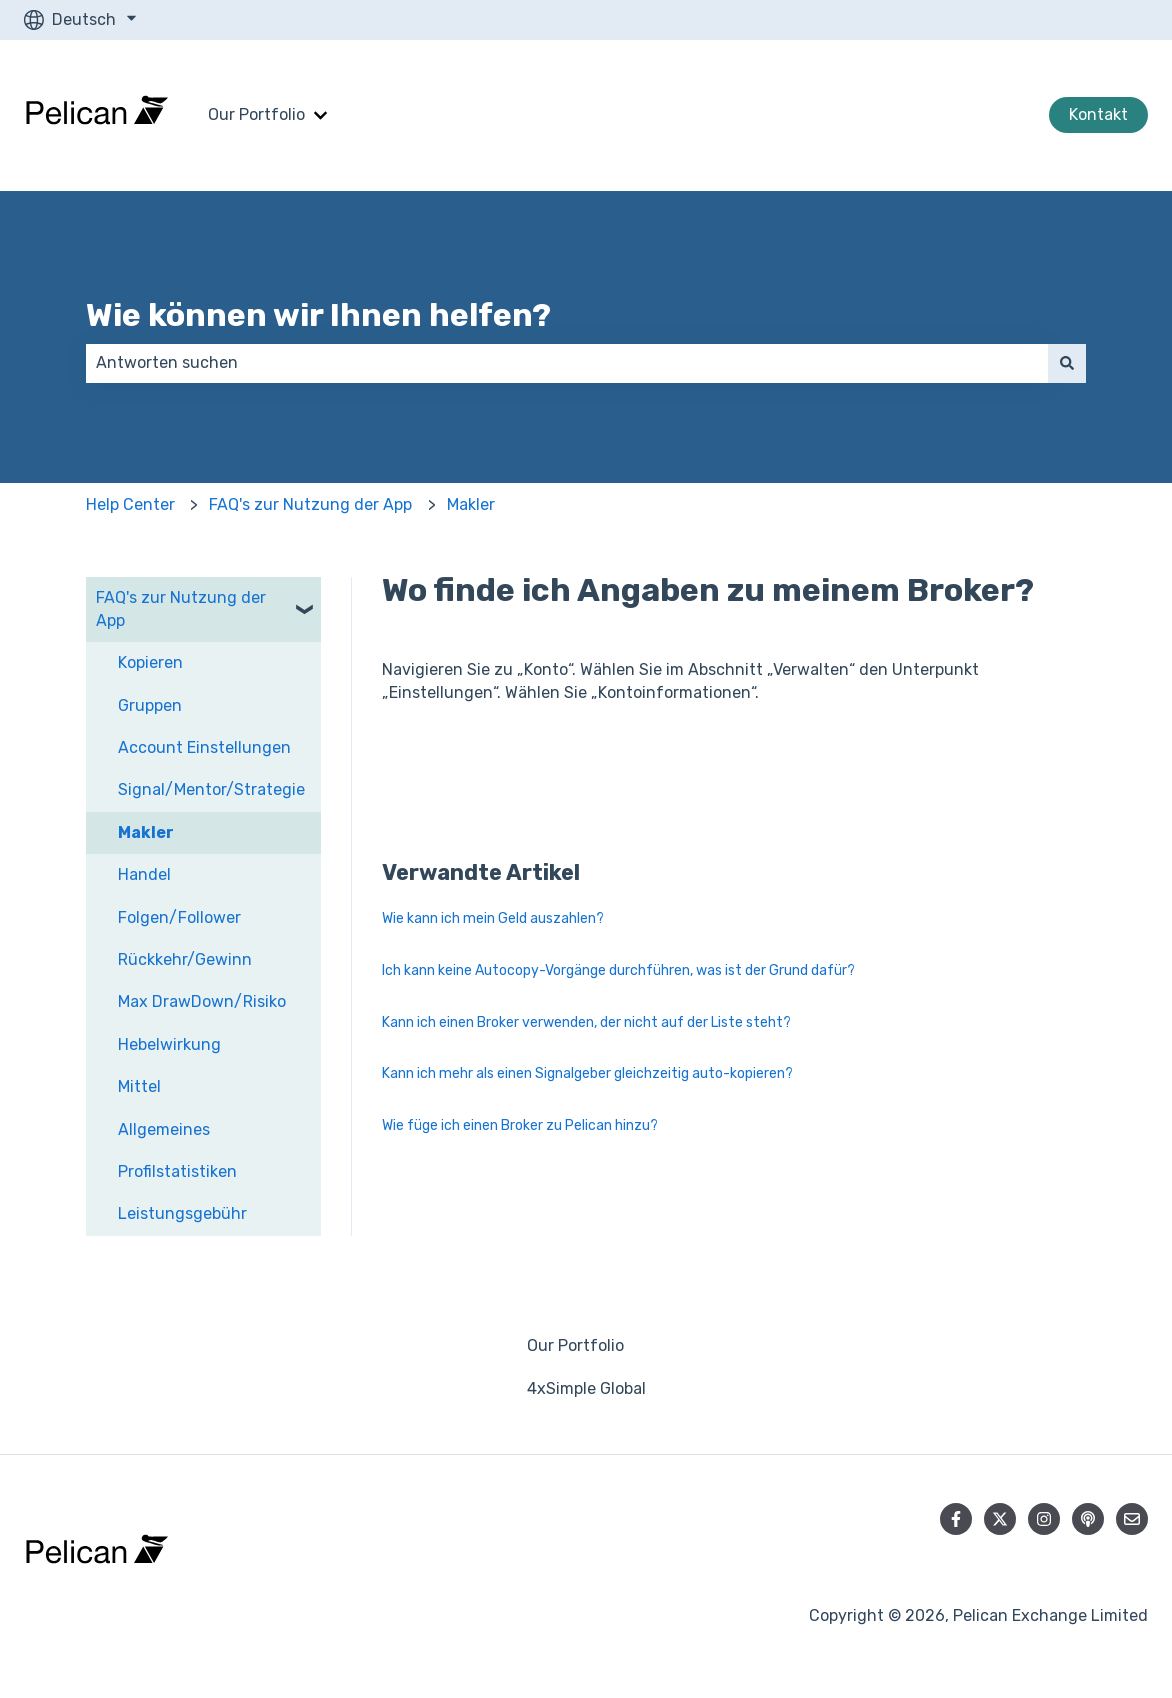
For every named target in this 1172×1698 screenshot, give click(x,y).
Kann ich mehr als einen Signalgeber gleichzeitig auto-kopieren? (587, 1073)
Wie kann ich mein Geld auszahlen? (493, 918)
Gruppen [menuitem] (150, 705)
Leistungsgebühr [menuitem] (182, 1213)
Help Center (130, 504)
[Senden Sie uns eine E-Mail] (1132, 1519)
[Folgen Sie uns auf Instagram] (1044, 1519)
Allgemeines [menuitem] (164, 1129)
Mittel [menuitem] (139, 1086)
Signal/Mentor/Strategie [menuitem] (211, 789)
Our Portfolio (256, 114)
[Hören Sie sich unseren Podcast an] (1088, 1519)
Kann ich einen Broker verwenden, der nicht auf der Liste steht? (586, 1022)
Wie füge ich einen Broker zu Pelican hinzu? (520, 1125)
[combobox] (567, 363)
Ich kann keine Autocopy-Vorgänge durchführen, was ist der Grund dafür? (618, 970)
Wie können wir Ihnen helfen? (318, 315)
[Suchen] (1067, 363)
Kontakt (1098, 114)
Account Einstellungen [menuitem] (204, 747)
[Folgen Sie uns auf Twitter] (1000, 1519)
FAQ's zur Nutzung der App (310, 504)
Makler (471, 504)
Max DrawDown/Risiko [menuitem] (202, 1001)
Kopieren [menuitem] (150, 662)
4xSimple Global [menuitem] (586, 1388)
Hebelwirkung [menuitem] (169, 1044)
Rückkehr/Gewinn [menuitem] (185, 959)
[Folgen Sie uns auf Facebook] (956, 1519)
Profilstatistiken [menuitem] (177, 1171)
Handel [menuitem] (144, 874)
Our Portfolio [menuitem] (575, 1345)
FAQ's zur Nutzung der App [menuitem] (181, 608)
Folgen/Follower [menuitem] (179, 917)
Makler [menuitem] (146, 832)
